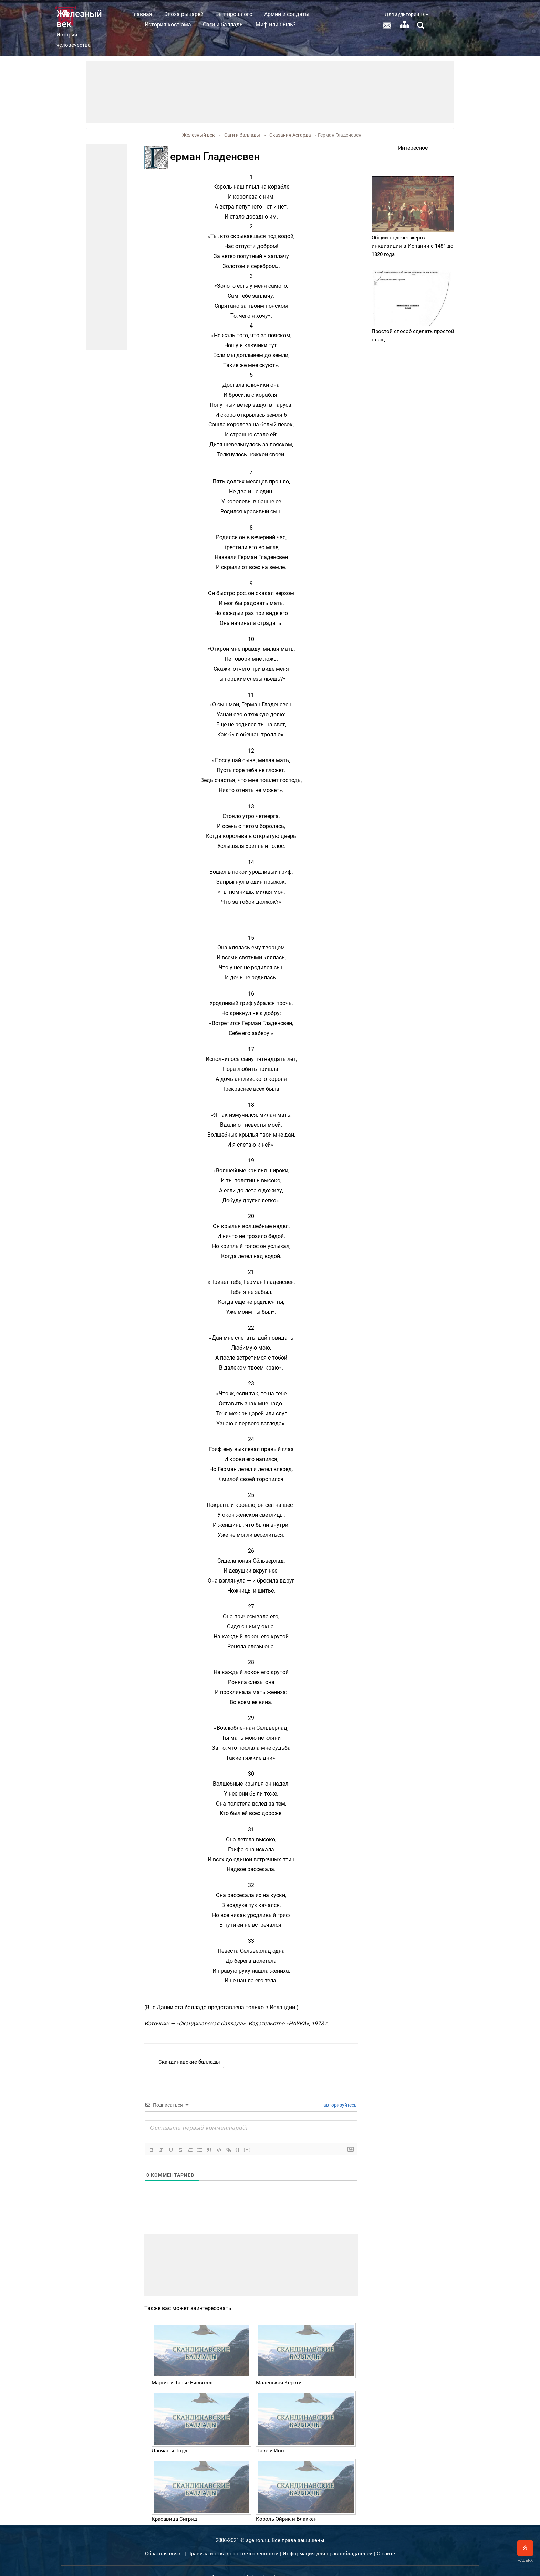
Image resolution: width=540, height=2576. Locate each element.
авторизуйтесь (339, 2090)
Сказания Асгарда (290, 120)
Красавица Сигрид (174, 2504)
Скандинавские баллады (189, 2047)
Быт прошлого (283, 14)
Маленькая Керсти (279, 2368)
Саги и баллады (273, 24)
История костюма (218, 24)
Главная (191, 14)
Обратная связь (164, 2538)
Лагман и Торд (169, 2436)
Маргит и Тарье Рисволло (183, 2368)
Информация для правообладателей (328, 2538)
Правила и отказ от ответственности (233, 2538)
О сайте (386, 2538)
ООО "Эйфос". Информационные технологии (285, 2562)
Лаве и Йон (270, 2436)
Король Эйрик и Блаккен (286, 2504)
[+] (247, 2134)
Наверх (525, 2551)
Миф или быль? (325, 24)
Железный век (198, 120)
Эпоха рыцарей (233, 14)
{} (237, 2134)
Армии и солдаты (336, 14)
